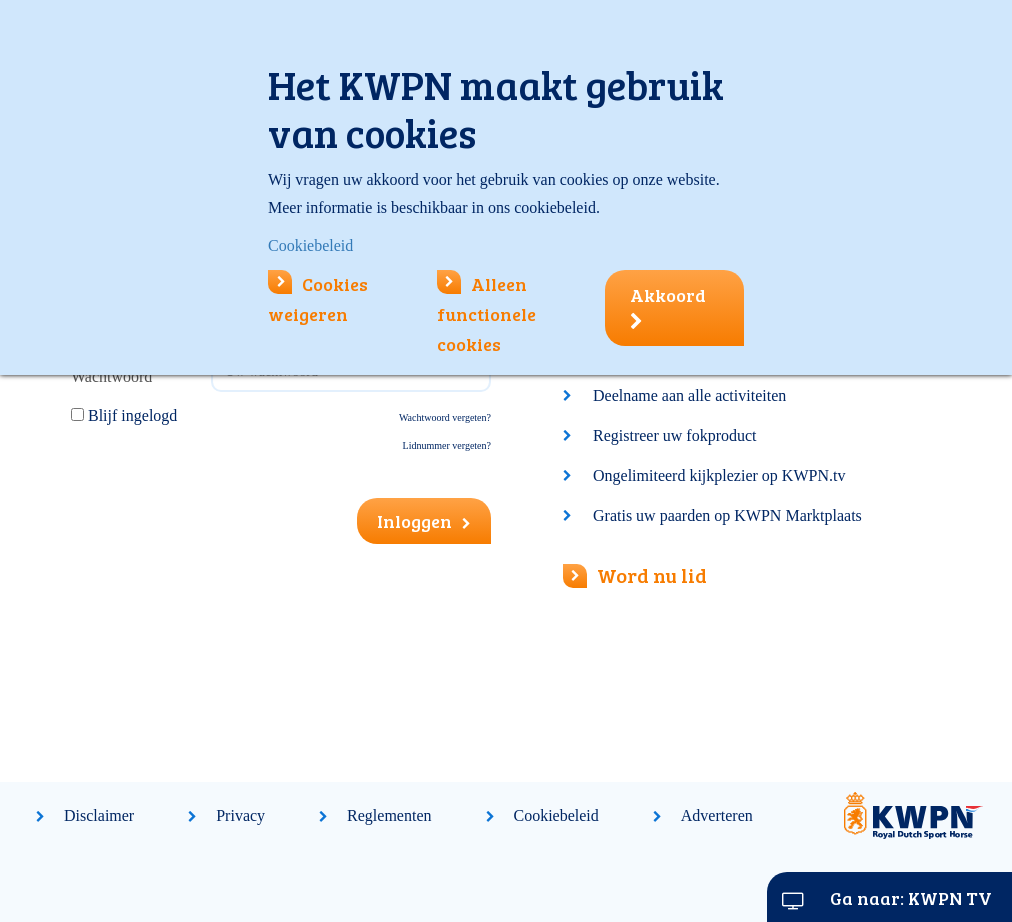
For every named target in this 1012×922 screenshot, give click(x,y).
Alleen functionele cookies (486, 314)
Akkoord (668, 307)
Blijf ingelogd (132, 415)
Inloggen (424, 521)
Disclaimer (99, 815)
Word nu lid (635, 575)
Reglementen (389, 815)
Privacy (240, 815)
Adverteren (717, 815)
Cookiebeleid (556, 815)
